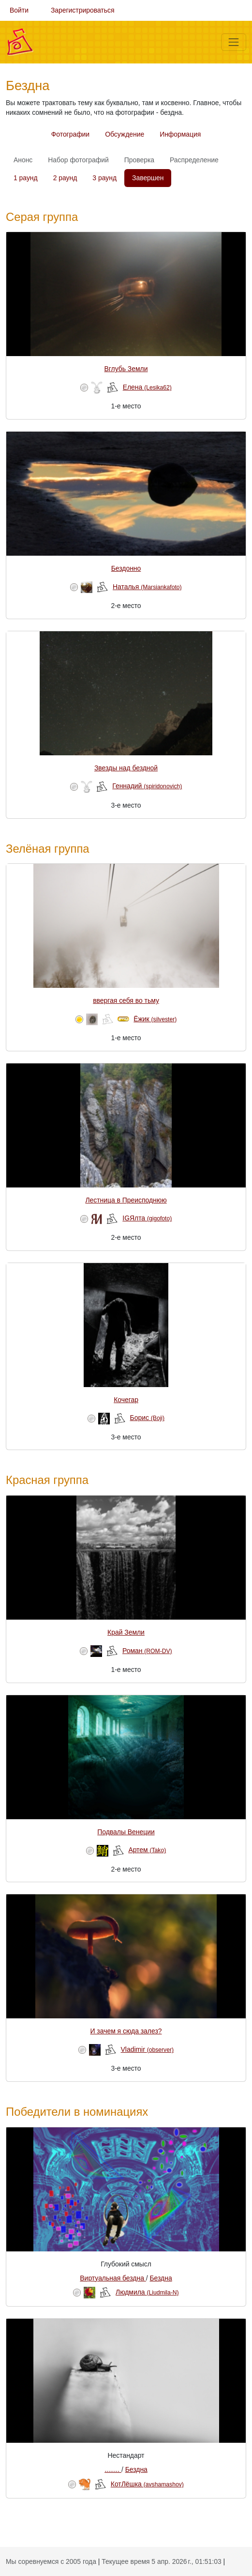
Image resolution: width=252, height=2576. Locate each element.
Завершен (147, 178)
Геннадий (147, 786)
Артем (147, 1850)
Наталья (147, 587)
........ (112, 2469)
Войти (19, 10)
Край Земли (126, 1632)
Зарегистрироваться (83, 10)
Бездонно (126, 568)
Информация (180, 134)
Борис (147, 1417)
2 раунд (65, 178)
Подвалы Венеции (125, 1832)
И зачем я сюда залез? (126, 2031)
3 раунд (104, 178)
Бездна (160, 2278)
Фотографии (70, 134)
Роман (147, 1651)
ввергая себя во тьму (126, 1000)
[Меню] (233, 42)
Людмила (147, 2292)
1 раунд (26, 178)
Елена (147, 387)
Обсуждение (124, 134)
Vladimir (147, 2049)
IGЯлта (147, 1218)
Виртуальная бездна (113, 2278)
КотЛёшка (147, 2484)
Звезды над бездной (126, 768)
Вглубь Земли (126, 369)
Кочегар (126, 1400)
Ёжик (155, 1019)
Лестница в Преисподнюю (125, 1200)
